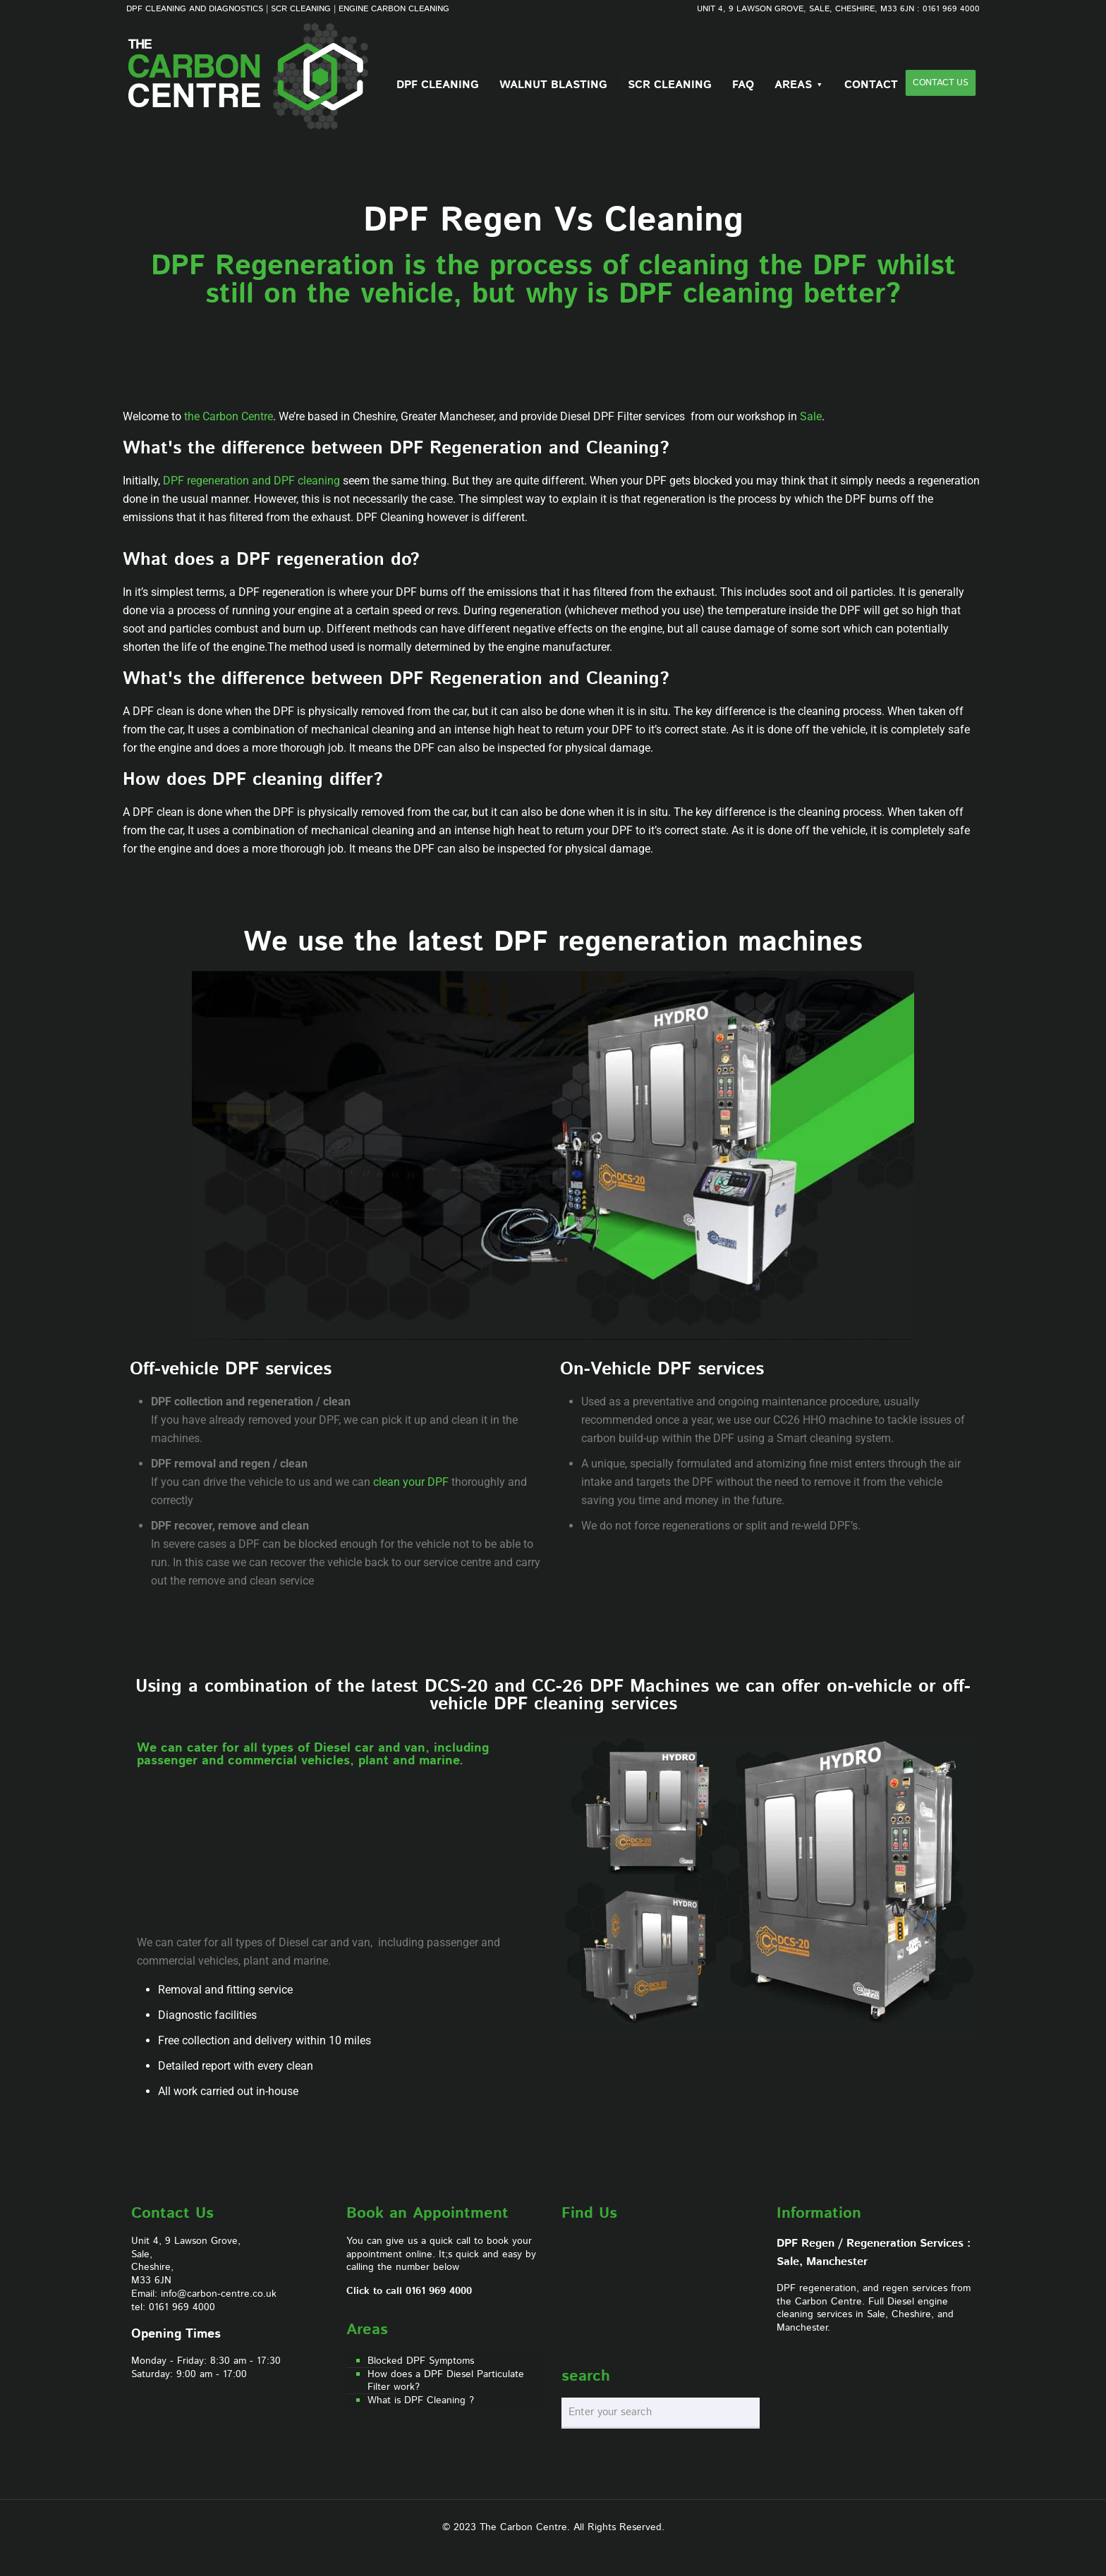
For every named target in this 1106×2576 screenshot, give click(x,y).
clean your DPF (411, 1482)
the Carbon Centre (228, 416)
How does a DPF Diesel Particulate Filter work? (445, 2381)
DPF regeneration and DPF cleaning (251, 480)
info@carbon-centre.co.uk (218, 2294)
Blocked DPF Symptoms (420, 2361)
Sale (811, 416)
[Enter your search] (660, 2413)
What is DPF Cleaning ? (420, 2400)
